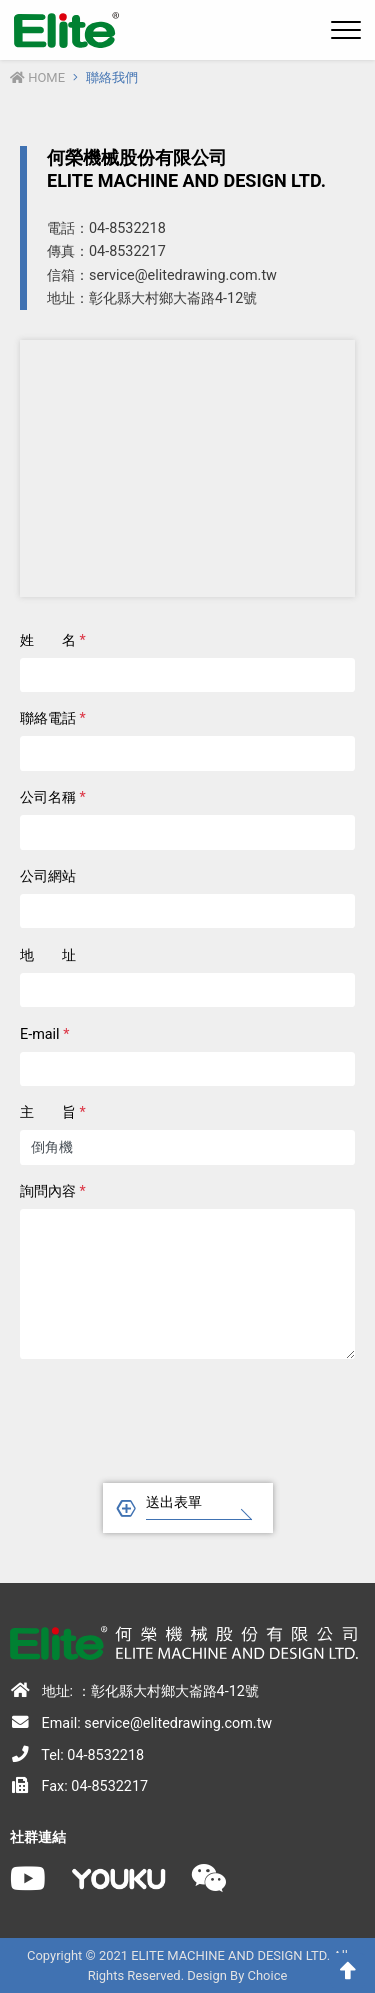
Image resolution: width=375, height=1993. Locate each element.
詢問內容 (53, 1191)
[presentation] (188, 1415)
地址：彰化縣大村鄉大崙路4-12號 (152, 298)
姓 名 (53, 640)
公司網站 (48, 876)
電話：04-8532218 (106, 228)
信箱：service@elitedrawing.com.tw (162, 275)
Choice (268, 1975)
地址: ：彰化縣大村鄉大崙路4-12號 (134, 1691)
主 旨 (53, 1112)
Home (37, 77)
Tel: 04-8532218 (77, 1755)
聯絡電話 (53, 718)
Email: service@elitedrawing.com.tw (141, 1723)
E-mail (44, 1034)
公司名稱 (53, 797)
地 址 (48, 955)
